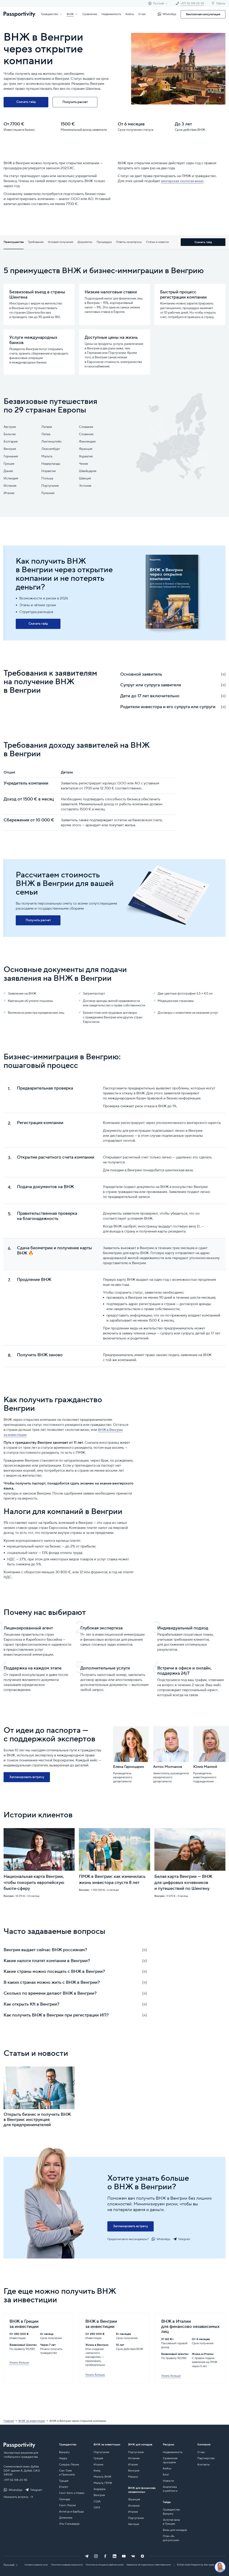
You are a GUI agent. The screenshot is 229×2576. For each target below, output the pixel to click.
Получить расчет (75, 102)
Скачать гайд (26, 102)
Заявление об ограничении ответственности (148, 2564)
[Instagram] (96, 2556)
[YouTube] (124, 2556)
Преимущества (14, 242)
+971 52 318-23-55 (15, 2480)
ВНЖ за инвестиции (31, 2421)
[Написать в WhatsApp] (167, 14)
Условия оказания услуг (36, 2564)
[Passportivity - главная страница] (19, 14)
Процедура (104, 242)
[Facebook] (105, 2556)
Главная (9, 2421)
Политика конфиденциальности (67, 2564)
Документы (84, 242)
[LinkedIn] (114, 2556)
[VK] (133, 2556)
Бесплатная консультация (203, 14)
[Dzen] (142, 2556)
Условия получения (60, 242)
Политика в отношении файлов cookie (105, 2564)
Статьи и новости (157, 242)
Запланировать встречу (26, 1777)
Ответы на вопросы (129, 242)
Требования (35, 242)
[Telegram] (86, 2556)
